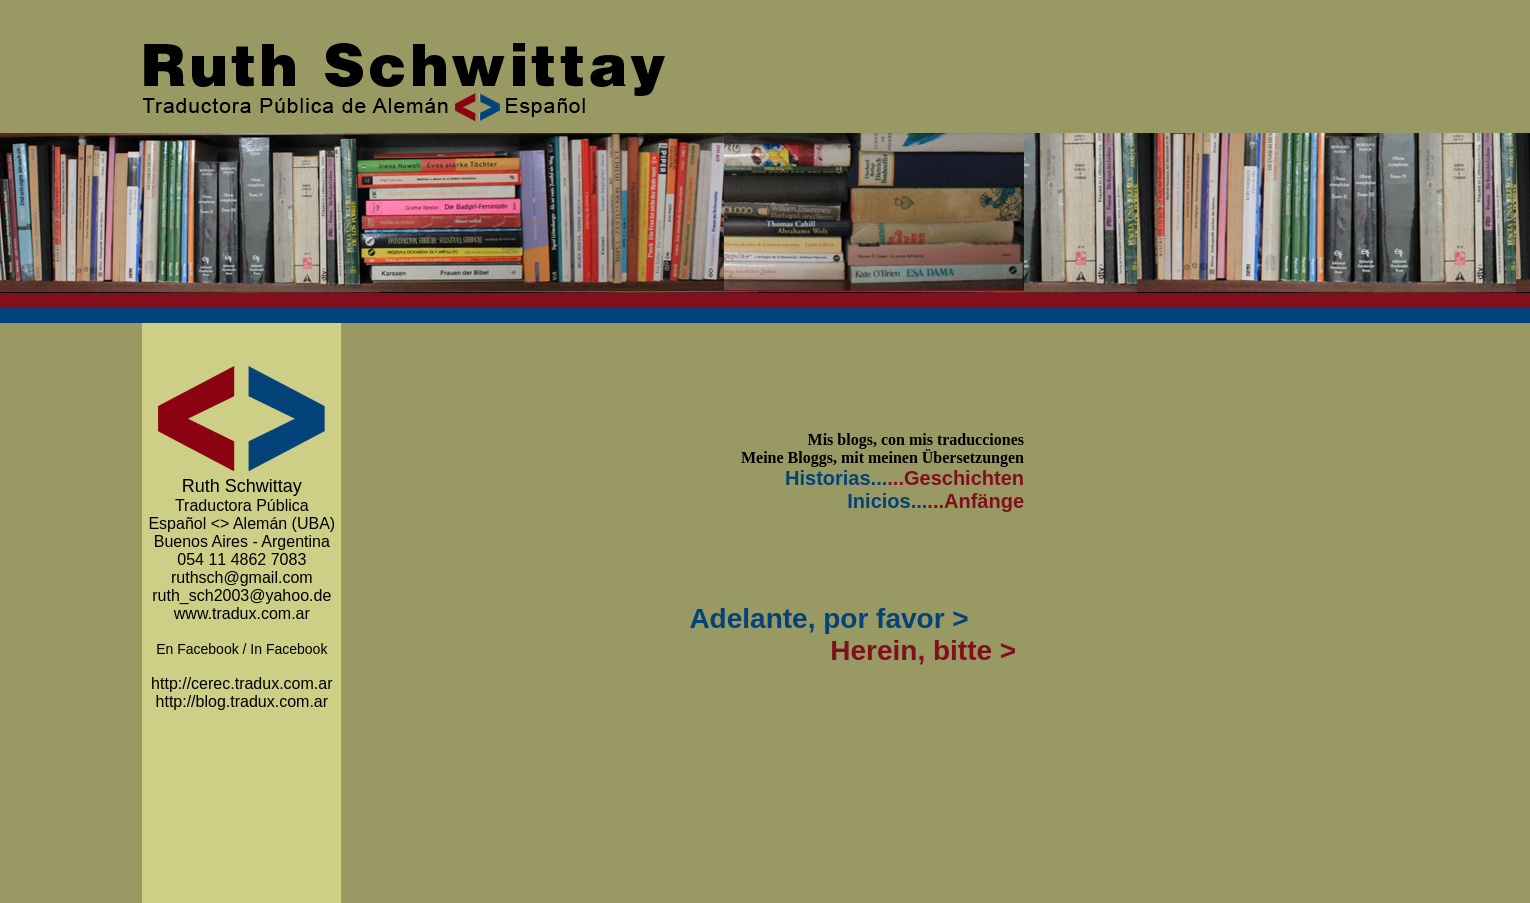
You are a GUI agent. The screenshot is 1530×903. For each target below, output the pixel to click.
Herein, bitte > (924, 650)
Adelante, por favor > (826, 618)
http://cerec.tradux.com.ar (241, 683)
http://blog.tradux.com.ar (242, 701)
